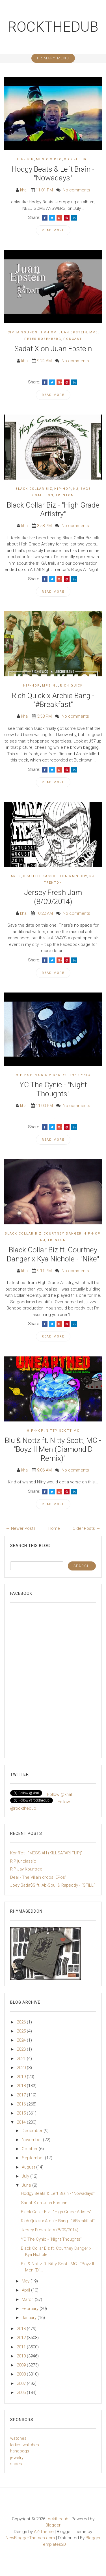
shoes (16, 2463)
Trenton (64, 495)
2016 (22, 2104)
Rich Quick (71, 685)
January (30, 2317)
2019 (22, 2076)
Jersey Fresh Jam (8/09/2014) (53, 896)
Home (54, 1528)
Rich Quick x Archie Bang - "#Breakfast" (53, 700)
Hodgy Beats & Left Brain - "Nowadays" (53, 173)
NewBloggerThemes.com (30, 2537)
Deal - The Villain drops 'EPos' (38, 1877)
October (30, 2148)
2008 (22, 2374)
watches (18, 2438)
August (29, 2167)
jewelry (16, 2457)
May (26, 2281)
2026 (22, 2022)
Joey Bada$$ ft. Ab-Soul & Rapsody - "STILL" (52, 1885)
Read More (53, 230)
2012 (22, 2337)
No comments (76, 190)
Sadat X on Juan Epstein (53, 348)
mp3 (93, 332)
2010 (22, 2356)
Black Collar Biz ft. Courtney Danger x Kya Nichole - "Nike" (53, 1254)
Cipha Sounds (23, 332)
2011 (22, 2347)
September (33, 2157)
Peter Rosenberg (42, 339)
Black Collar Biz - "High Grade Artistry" (53, 509)
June (27, 2185)
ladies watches (24, 2444)
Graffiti (32, 876)
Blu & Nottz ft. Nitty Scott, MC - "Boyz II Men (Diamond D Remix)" (53, 1449)
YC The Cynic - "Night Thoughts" (53, 1089)
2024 (22, 2040)
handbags (19, 2451)
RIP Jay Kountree (26, 1869)
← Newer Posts (21, 1528)
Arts (16, 876)
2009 (22, 2365)
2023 (22, 2049)
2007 (22, 2383)
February (31, 2308)
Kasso (49, 876)
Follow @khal (59, 1794)
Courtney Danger (63, 1233)
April (26, 2290)
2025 (22, 2031)
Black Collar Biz (34, 489)
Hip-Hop (25, 159)
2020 (22, 2067)
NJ (76, 489)
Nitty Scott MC (62, 1430)
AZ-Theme (44, 2531)
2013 (22, 2328)
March (28, 2299)
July (26, 2176)
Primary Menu (53, 58)
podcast (72, 339)
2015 (22, 2113)
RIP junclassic (23, 1861)
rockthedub (53, 27)
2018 (22, 2085)
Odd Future (76, 159)
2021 (22, 2058)
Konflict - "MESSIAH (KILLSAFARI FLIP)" (46, 1853)
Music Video (49, 159)
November (32, 2139)
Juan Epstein (73, 332)
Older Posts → (86, 1528)
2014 (22, 2122)
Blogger (53, 2525)
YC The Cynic (76, 1075)
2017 (22, 2095)
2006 (22, 2392)
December (33, 2130)
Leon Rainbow (72, 876)
